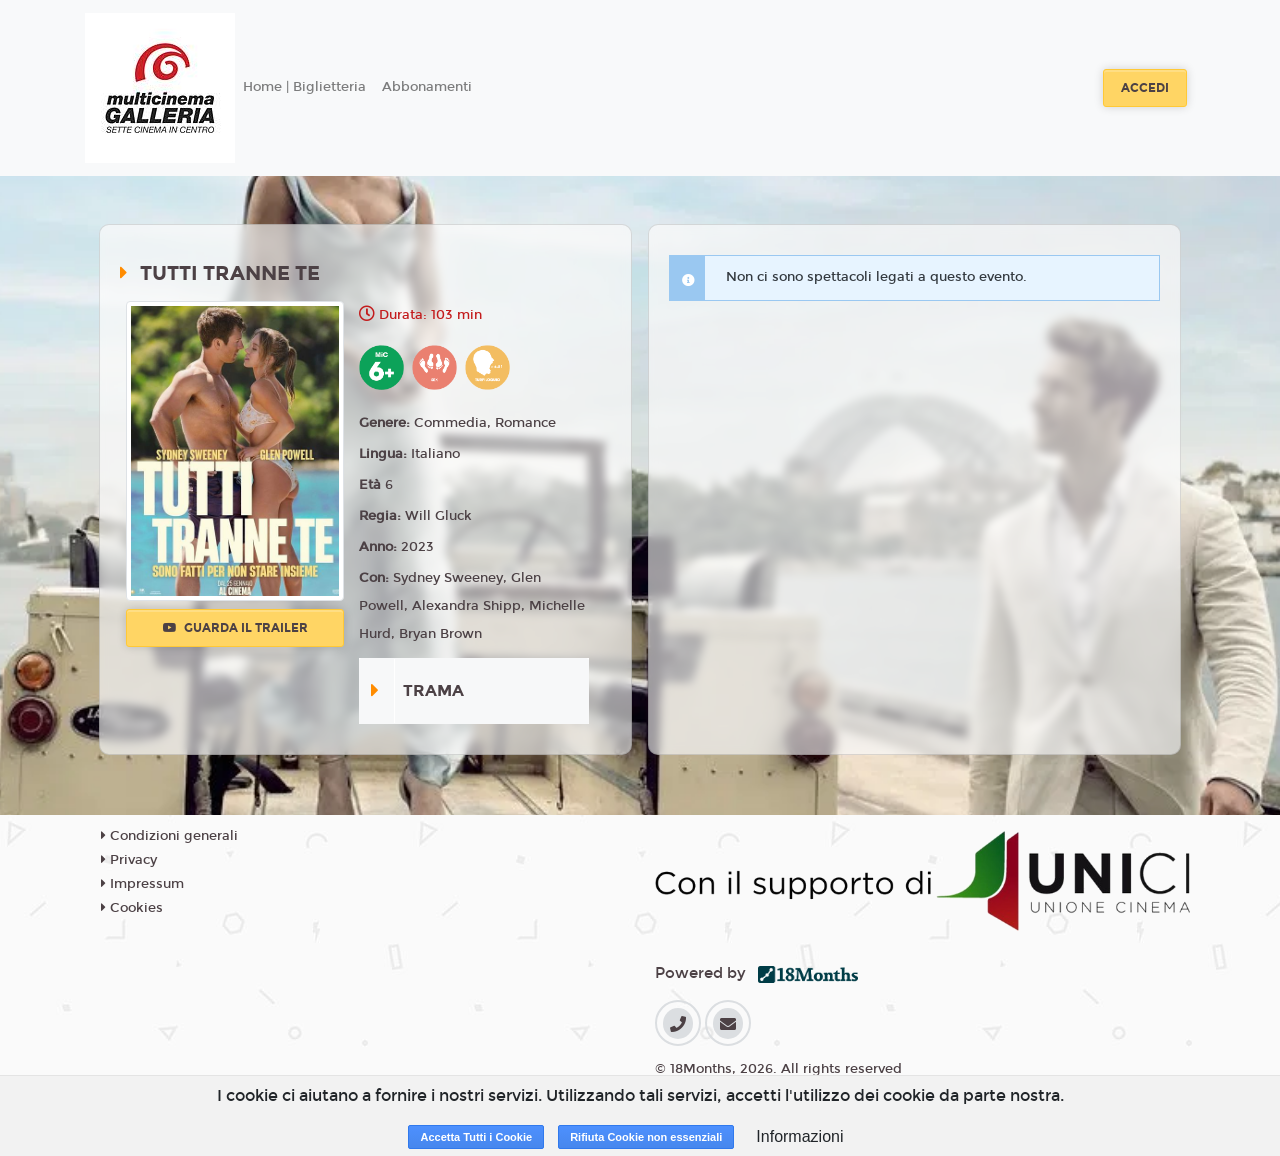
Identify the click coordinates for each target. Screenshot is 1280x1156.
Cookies (132, 908)
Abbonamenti (427, 87)
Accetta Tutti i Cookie (476, 1137)
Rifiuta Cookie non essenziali (646, 1137)
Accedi (1145, 88)
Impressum (142, 884)
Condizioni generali (169, 836)
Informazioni (799, 1136)
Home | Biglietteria (304, 87)
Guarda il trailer (235, 628)
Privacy (129, 860)
